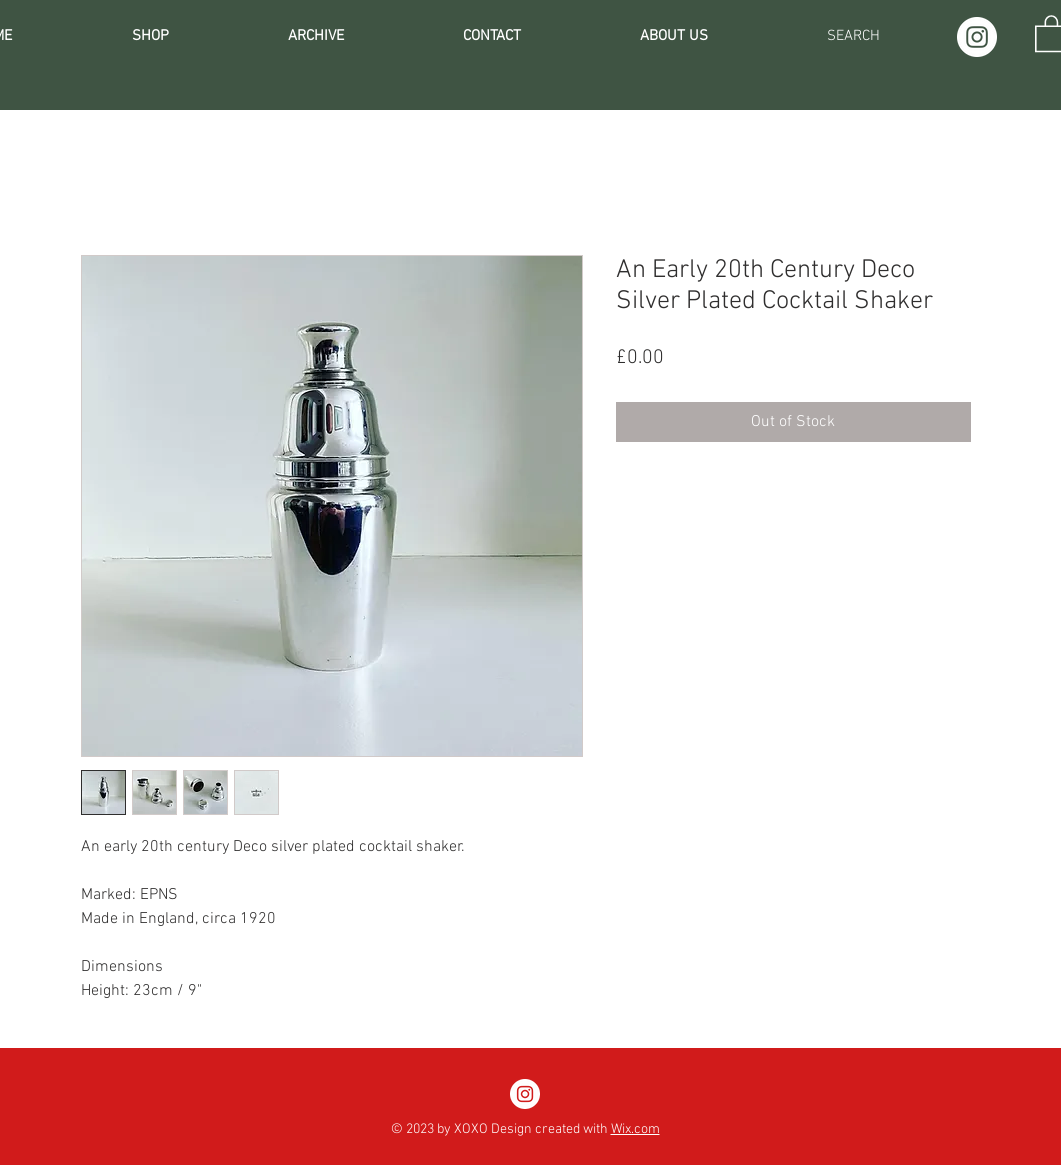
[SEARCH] (853, 36)
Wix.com (635, 1129)
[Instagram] (977, 37)
